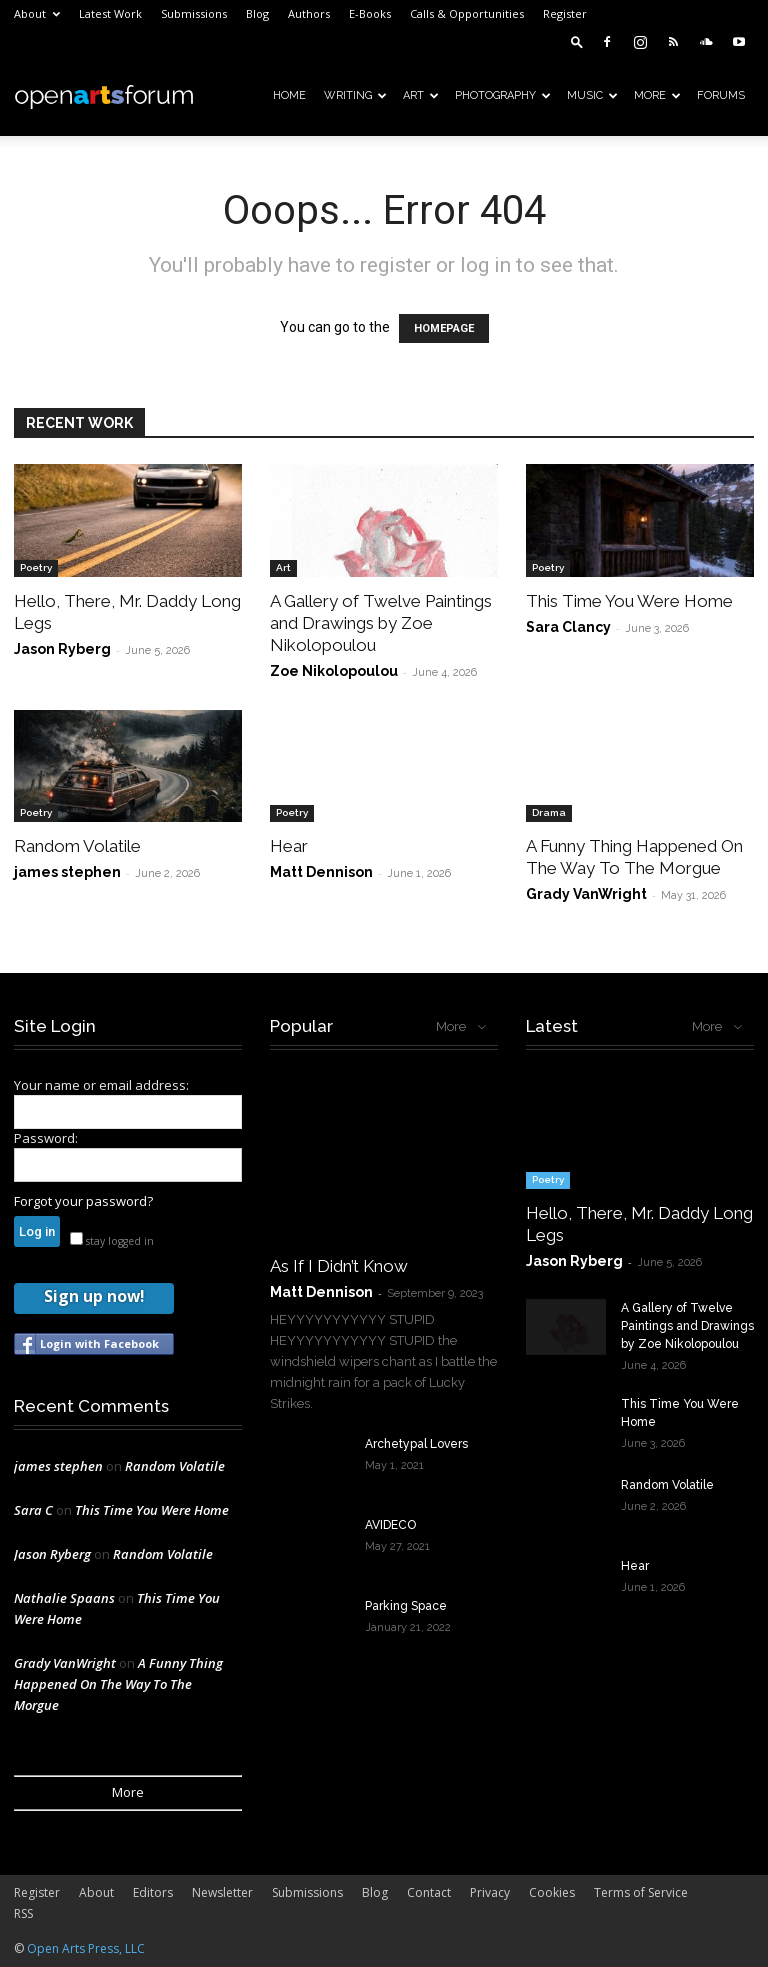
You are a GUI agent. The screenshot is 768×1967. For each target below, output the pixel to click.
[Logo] (104, 96)
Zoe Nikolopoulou (334, 671)
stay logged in (112, 1241)
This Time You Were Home (629, 601)
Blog (257, 13)
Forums (721, 95)
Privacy (490, 1892)
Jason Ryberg (62, 649)
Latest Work (110, 13)
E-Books (370, 13)
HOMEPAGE (444, 328)
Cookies (552, 1892)
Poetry (36, 567)
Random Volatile (77, 846)
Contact (429, 1892)
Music (592, 95)
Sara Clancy (568, 627)
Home (289, 95)
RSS (23, 1913)
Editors (153, 1892)
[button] (577, 41)
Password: (46, 1138)
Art (421, 95)
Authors (309, 13)
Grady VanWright (586, 894)
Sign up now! (94, 1296)
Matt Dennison (321, 872)
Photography (503, 95)
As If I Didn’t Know (339, 1266)
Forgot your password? (83, 1201)
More (657, 95)
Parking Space (406, 1606)
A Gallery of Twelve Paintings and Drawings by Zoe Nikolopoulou (381, 623)
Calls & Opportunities (467, 13)
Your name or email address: (101, 1085)
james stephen (67, 872)
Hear (289, 846)
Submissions (194, 13)
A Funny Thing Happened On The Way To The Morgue (118, 1684)
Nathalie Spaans (64, 1598)
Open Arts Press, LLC (86, 1948)
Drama (549, 812)
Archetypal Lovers (416, 1444)
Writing (355, 95)
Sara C (33, 1510)
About (37, 13)
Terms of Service (641, 1892)
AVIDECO (390, 1525)
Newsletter (222, 1892)
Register (565, 13)
